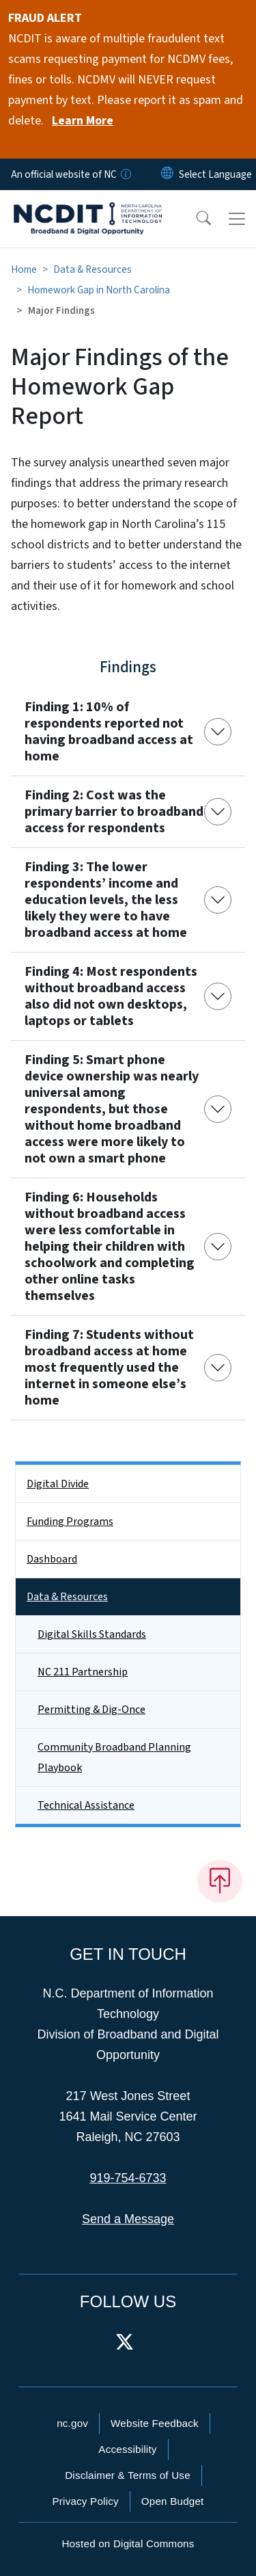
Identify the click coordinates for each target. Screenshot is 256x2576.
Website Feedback (155, 2423)
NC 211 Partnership (83, 1671)
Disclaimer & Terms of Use (127, 2475)
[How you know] (125, 174)
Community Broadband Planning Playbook (114, 1757)
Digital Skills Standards (92, 1634)
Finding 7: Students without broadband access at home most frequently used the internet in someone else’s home (109, 1367)
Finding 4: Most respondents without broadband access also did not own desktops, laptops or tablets (111, 996)
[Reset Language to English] (167, 174)
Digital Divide (58, 1483)
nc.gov (72, 2423)
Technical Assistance (86, 1805)
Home (24, 269)
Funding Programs (70, 1521)
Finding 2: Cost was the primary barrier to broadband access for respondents (114, 812)
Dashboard (52, 1559)
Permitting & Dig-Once (91, 1709)
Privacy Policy (85, 2501)
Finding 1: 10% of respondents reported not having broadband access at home (109, 732)
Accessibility (127, 2449)
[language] (215, 174)
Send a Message (128, 2219)
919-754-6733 (127, 2178)
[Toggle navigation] (237, 218)
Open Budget (172, 2501)
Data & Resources (92, 269)
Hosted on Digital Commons (127, 2543)
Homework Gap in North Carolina (98, 289)
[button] (194, 218)
